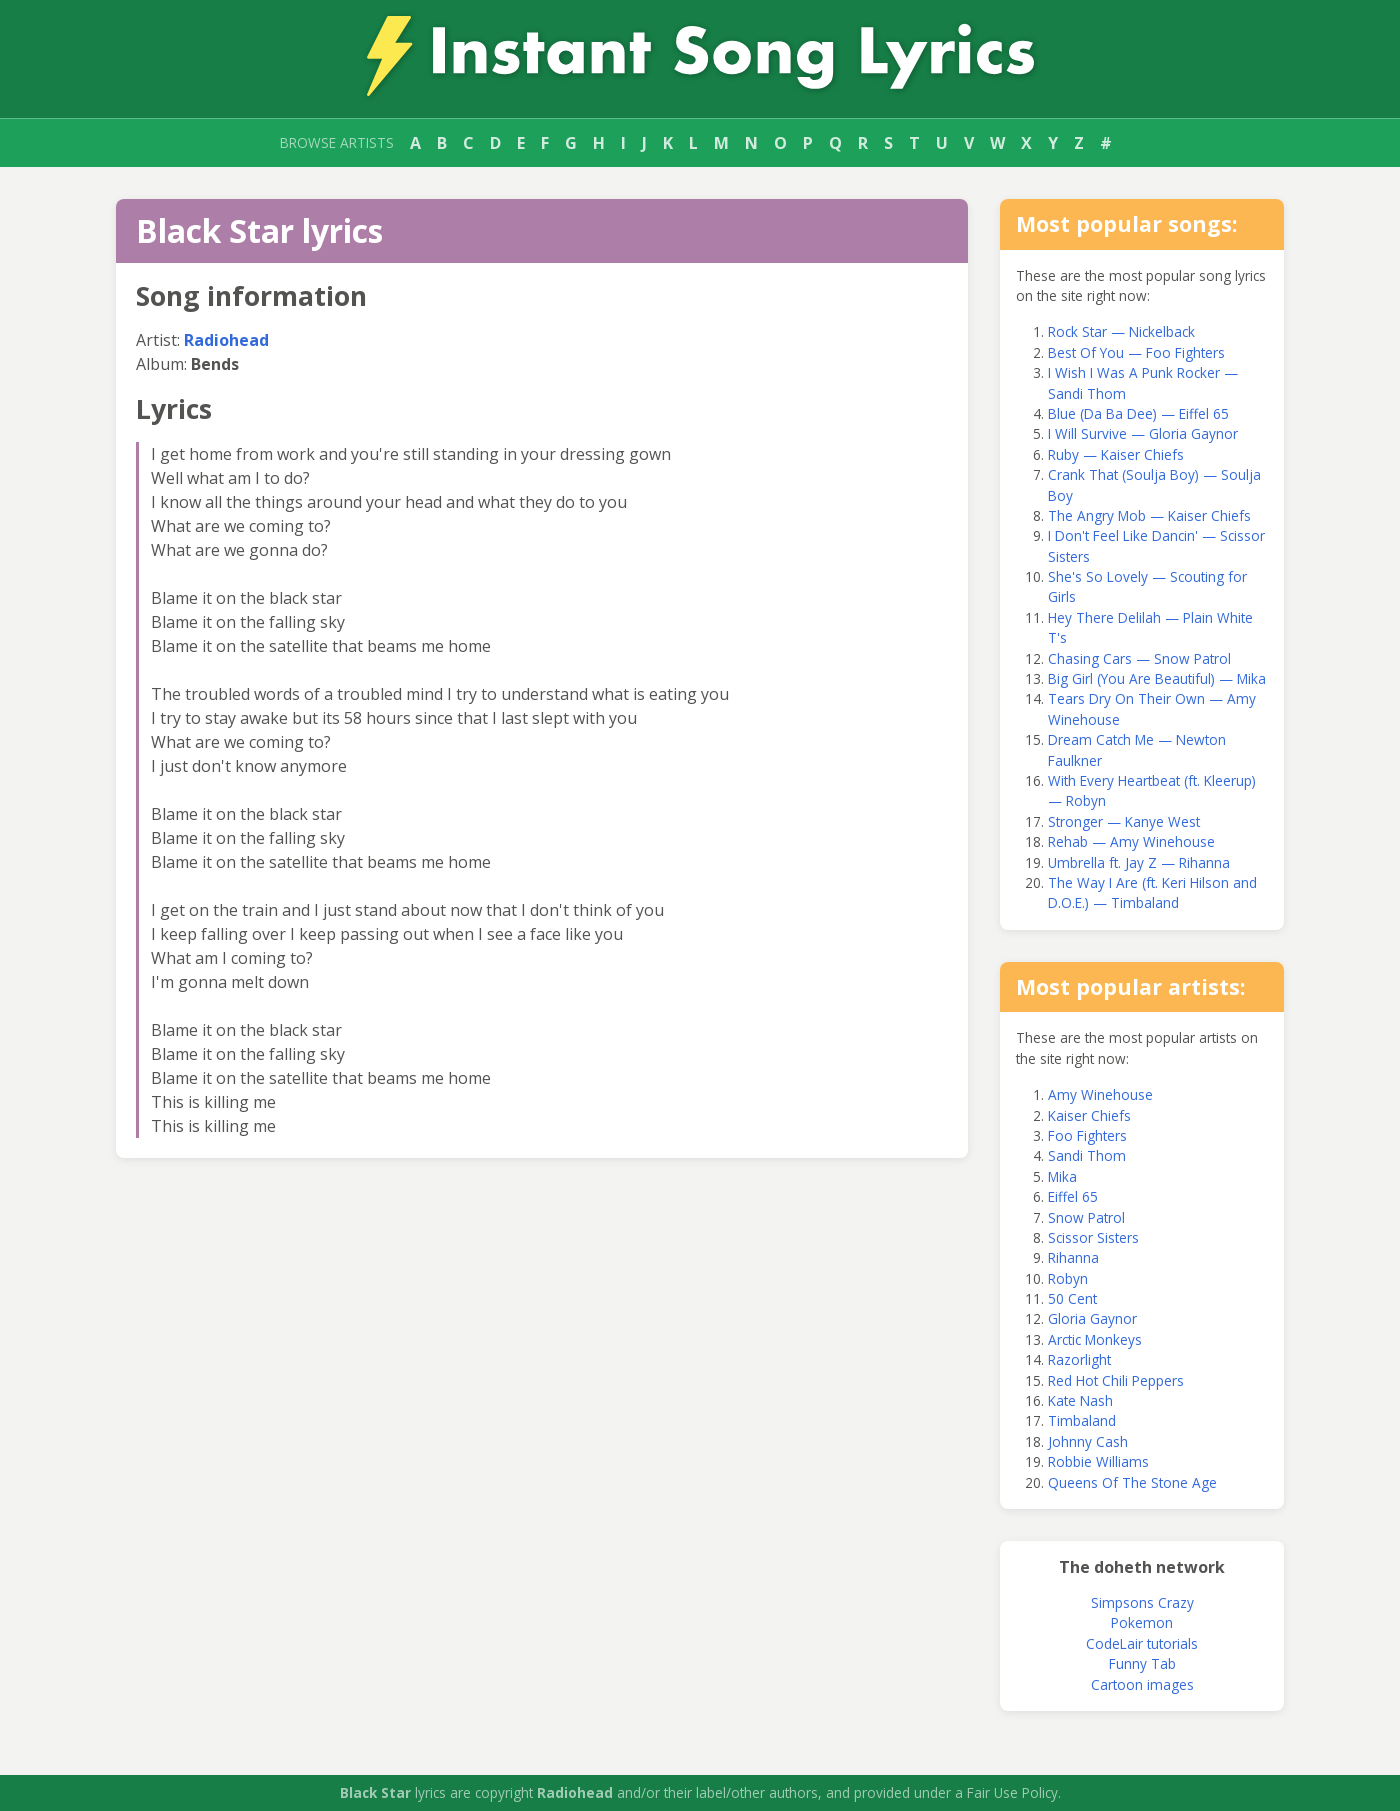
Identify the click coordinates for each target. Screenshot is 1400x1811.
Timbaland (1082, 1420)
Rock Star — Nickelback (1121, 331)
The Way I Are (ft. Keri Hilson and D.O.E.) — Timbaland (1152, 892)
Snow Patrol (1086, 1217)
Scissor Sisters (1093, 1237)
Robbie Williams (1098, 1461)
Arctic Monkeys (1095, 1339)
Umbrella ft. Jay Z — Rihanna (1139, 862)
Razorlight (1079, 1359)
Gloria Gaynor (1092, 1318)
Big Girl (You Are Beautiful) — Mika (1157, 678)
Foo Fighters (1087, 1135)
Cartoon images (1142, 1684)
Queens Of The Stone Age (1132, 1482)
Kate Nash (1080, 1400)
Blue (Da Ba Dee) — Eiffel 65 (1138, 413)
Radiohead (226, 340)
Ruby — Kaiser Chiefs (1116, 454)
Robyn (1068, 1278)
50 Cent (1072, 1298)
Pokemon (1142, 1622)
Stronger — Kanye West (1124, 821)
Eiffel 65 (1073, 1196)
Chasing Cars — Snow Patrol (1139, 658)
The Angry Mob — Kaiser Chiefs (1149, 515)
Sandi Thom (1087, 1155)
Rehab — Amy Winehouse (1131, 841)
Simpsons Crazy (1142, 1602)
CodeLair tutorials (1142, 1643)
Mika (1062, 1176)
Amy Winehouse (1100, 1094)
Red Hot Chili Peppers (1116, 1380)
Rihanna (1073, 1257)
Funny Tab (1142, 1663)
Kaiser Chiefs (1089, 1115)
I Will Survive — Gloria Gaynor (1143, 433)
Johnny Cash (1088, 1441)
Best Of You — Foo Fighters (1136, 352)
